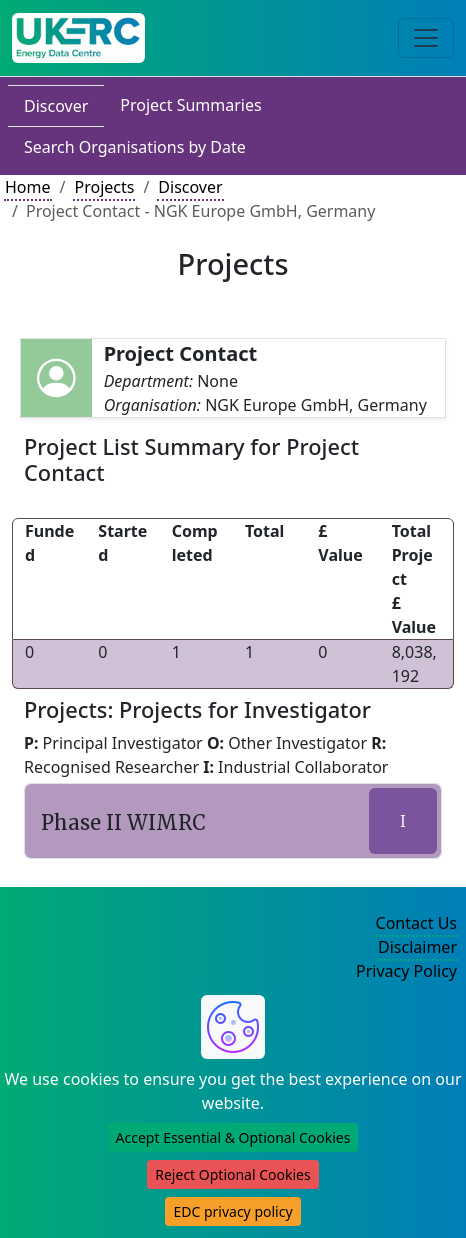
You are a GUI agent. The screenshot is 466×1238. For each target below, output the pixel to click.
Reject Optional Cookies (232, 1174)
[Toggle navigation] (426, 38)
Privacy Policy (406, 971)
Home (28, 187)
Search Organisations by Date (135, 147)
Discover (56, 106)
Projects (104, 187)
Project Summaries (190, 105)
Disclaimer (417, 947)
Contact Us (416, 923)
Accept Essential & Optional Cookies (233, 1137)
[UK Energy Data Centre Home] (78, 38)
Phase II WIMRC (123, 822)
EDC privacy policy (232, 1211)
